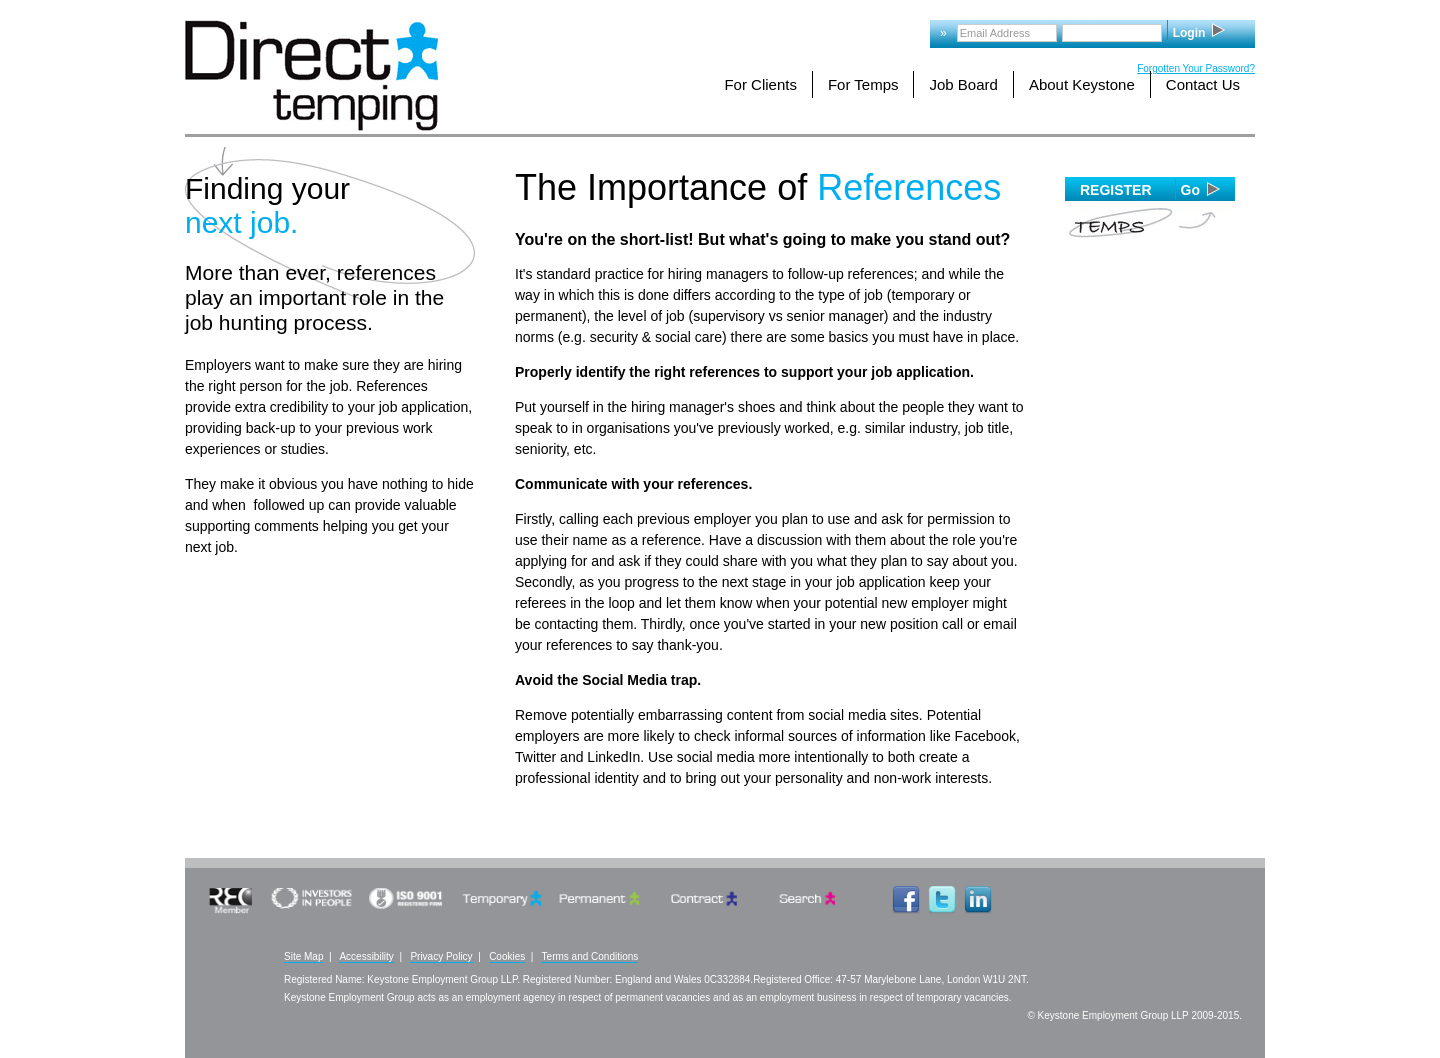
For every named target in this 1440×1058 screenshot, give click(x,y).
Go (1190, 190)
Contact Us (1203, 84)
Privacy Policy (441, 956)
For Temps (863, 84)
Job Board (963, 84)
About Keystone (1082, 84)
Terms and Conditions (590, 956)
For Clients (760, 84)
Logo (311, 75)
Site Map (303, 956)
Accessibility (366, 956)
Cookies (507, 956)
